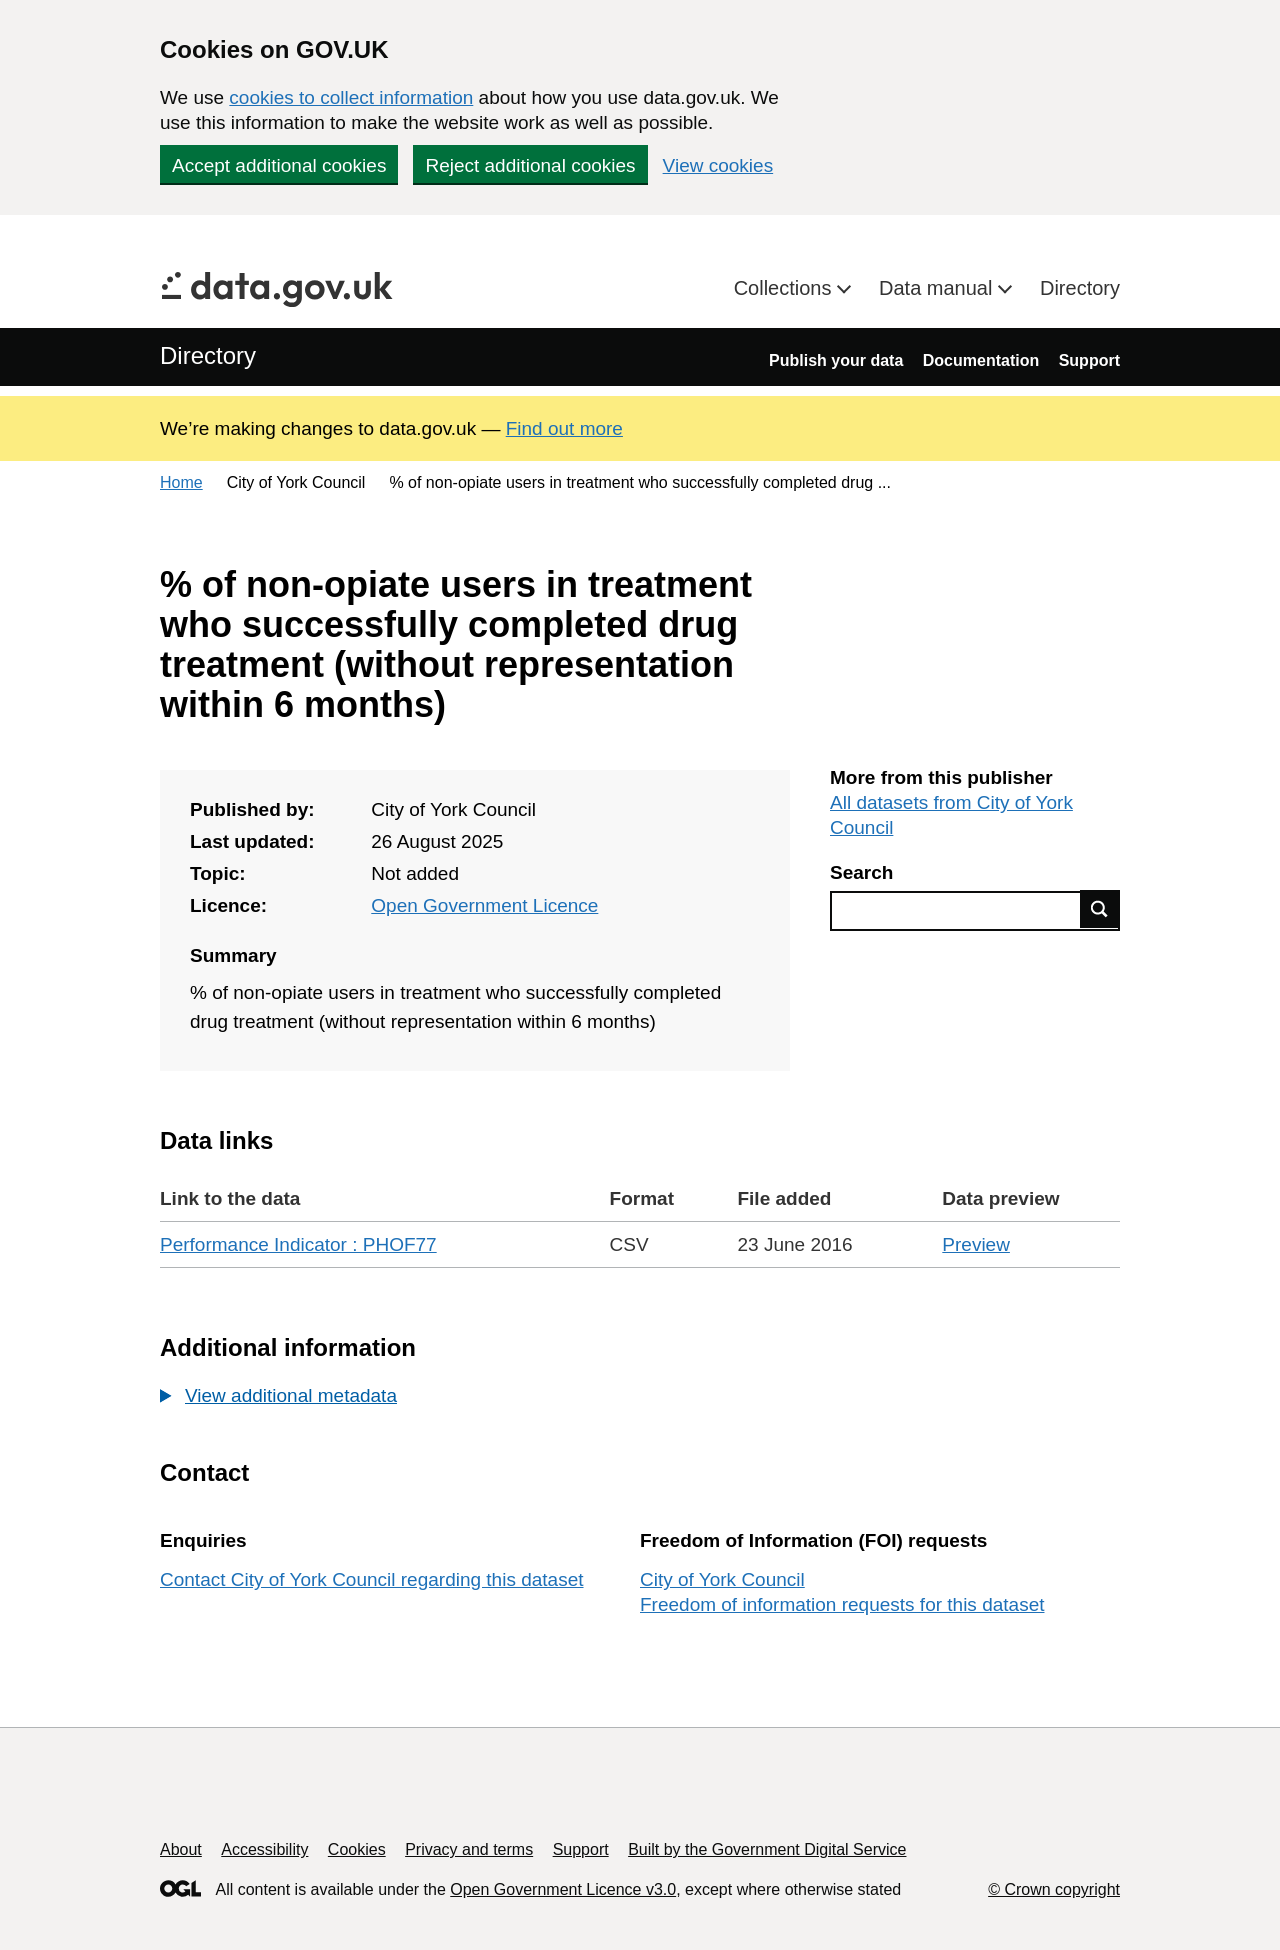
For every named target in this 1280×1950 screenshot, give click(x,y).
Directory (1080, 288)
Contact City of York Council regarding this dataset (372, 1579)
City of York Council (722, 1579)
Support (1089, 360)
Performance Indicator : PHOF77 (298, 1244)
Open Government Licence (484, 905)
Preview (976, 1244)
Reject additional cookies (530, 165)
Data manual (938, 288)
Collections (785, 288)
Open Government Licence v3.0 (563, 1889)
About (181, 1849)
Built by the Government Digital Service (767, 1849)
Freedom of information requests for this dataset (842, 1604)
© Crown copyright (1054, 1889)
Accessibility (264, 1849)
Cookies (357, 1849)
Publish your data (836, 360)
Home (181, 482)
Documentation (981, 360)
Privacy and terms (469, 1849)
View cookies (718, 165)
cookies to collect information (351, 97)
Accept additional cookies (279, 165)
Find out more (564, 428)
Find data (1100, 909)
